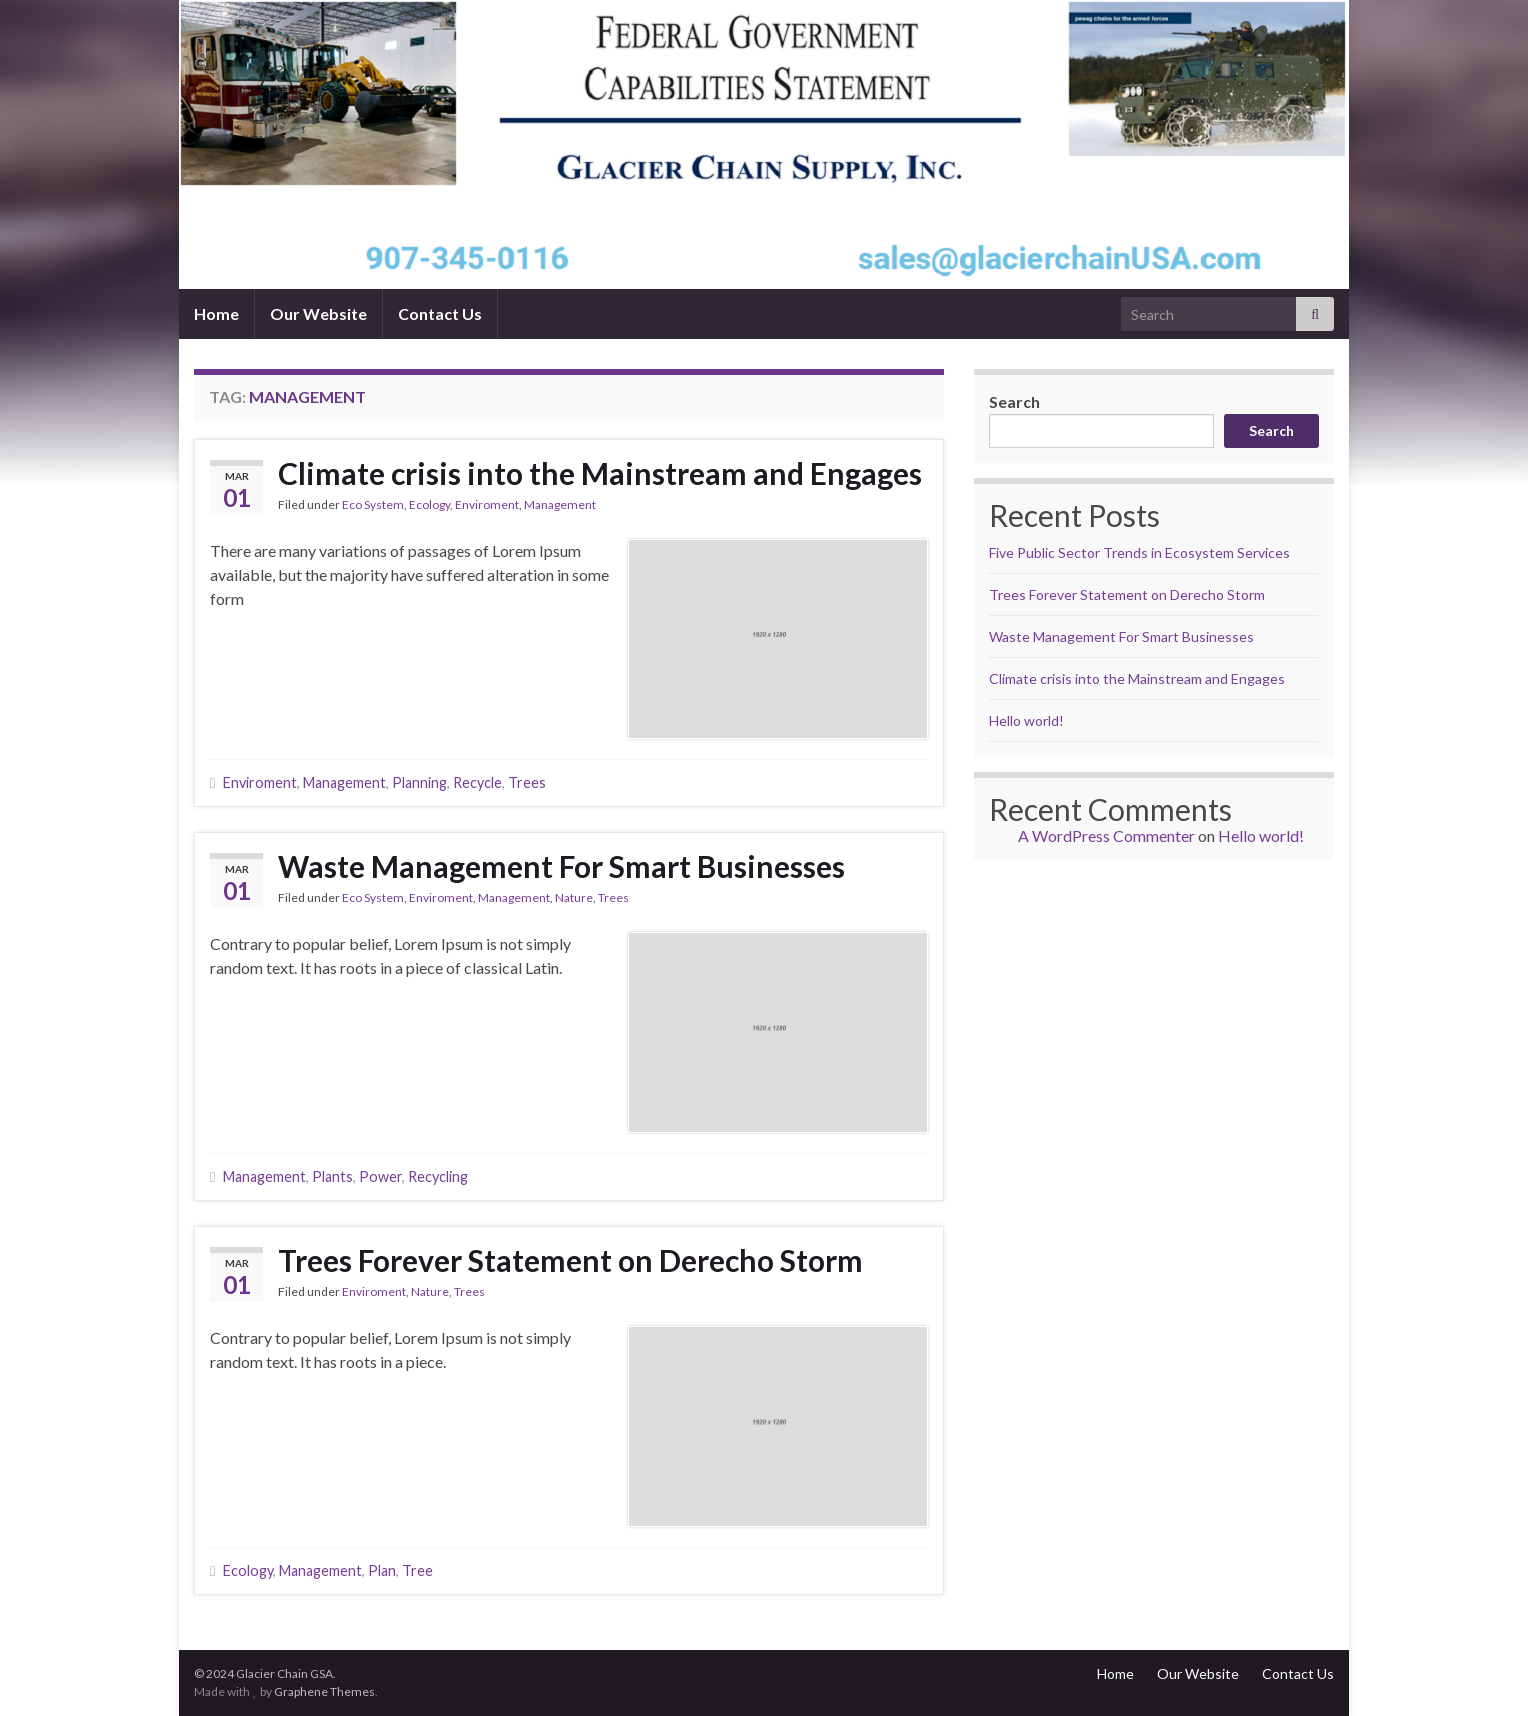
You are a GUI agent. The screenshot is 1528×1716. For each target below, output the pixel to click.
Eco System (373, 504)
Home (216, 313)
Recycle (477, 782)
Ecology (429, 504)
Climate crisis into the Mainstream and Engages (600, 473)
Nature (574, 897)
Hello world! (1026, 720)
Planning (419, 782)
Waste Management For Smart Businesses (561, 866)
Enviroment (487, 504)
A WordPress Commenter (1106, 835)
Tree (417, 1570)
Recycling (438, 1176)
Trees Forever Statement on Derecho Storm (570, 1260)
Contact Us (440, 313)
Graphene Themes (324, 1691)
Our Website (318, 313)
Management (560, 504)
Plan (382, 1570)
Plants (332, 1176)
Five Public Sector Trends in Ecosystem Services (1139, 552)
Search (1014, 401)
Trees (527, 782)
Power (380, 1176)
